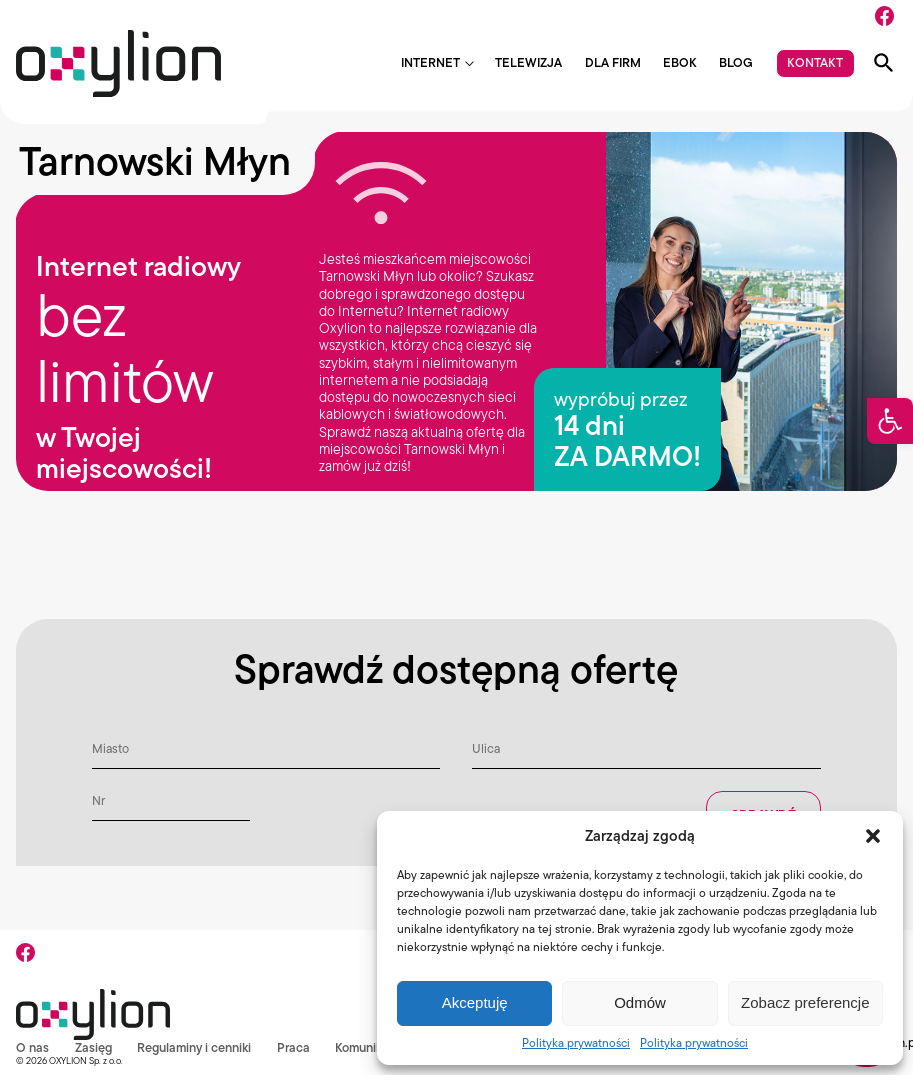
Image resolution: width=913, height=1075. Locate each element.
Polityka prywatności (576, 1042)
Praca (294, 1047)
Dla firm (613, 63)
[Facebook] (884, 16)
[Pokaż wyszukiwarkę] (884, 63)
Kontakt (815, 62)
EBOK (680, 63)
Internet (430, 63)
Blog (736, 63)
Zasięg (93, 1047)
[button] (890, 421)
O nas (32, 1047)
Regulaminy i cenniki (194, 1047)
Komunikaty (369, 1047)
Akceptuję (475, 1002)
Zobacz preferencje (805, 1002)
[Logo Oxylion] (118, 63)
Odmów (640, 1002)
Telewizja (528, 63)
